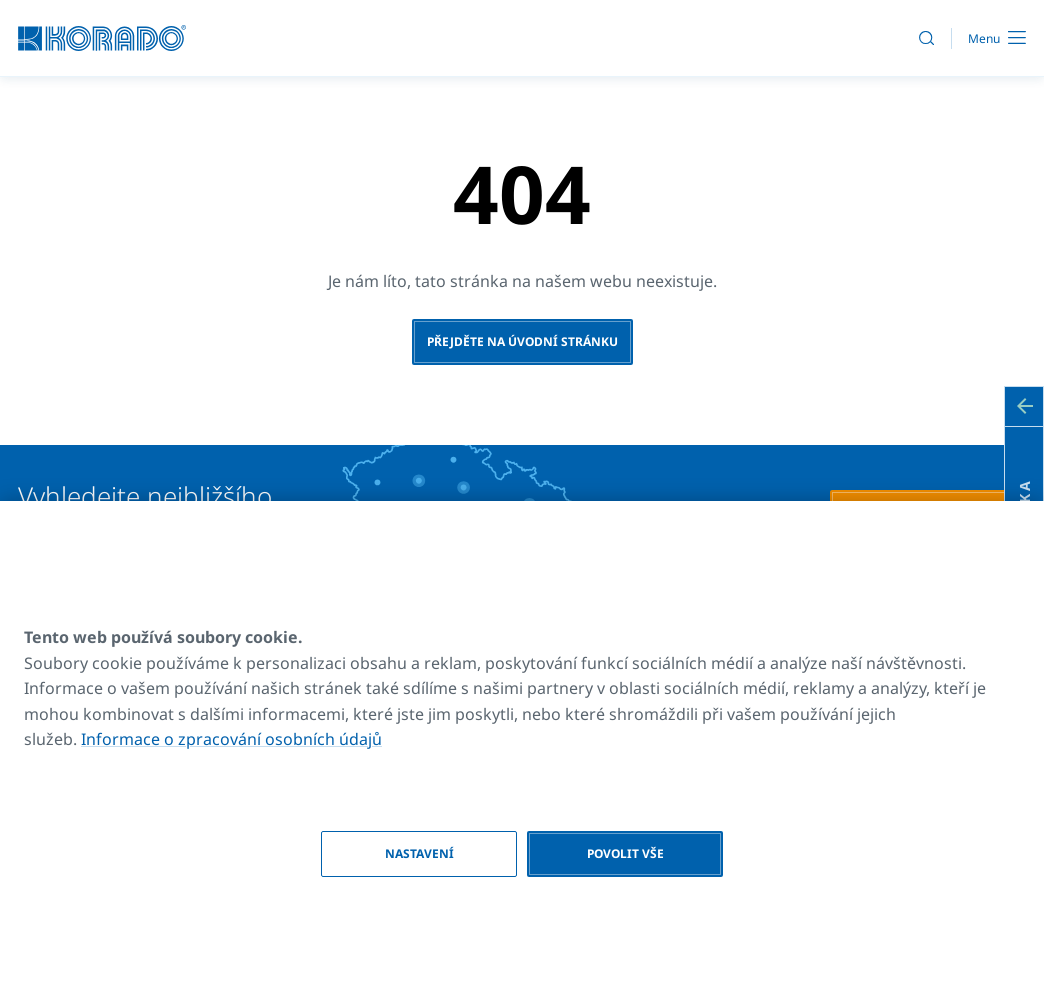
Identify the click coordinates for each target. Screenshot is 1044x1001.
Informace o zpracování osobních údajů (231, 739)
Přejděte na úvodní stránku (522, 341)
